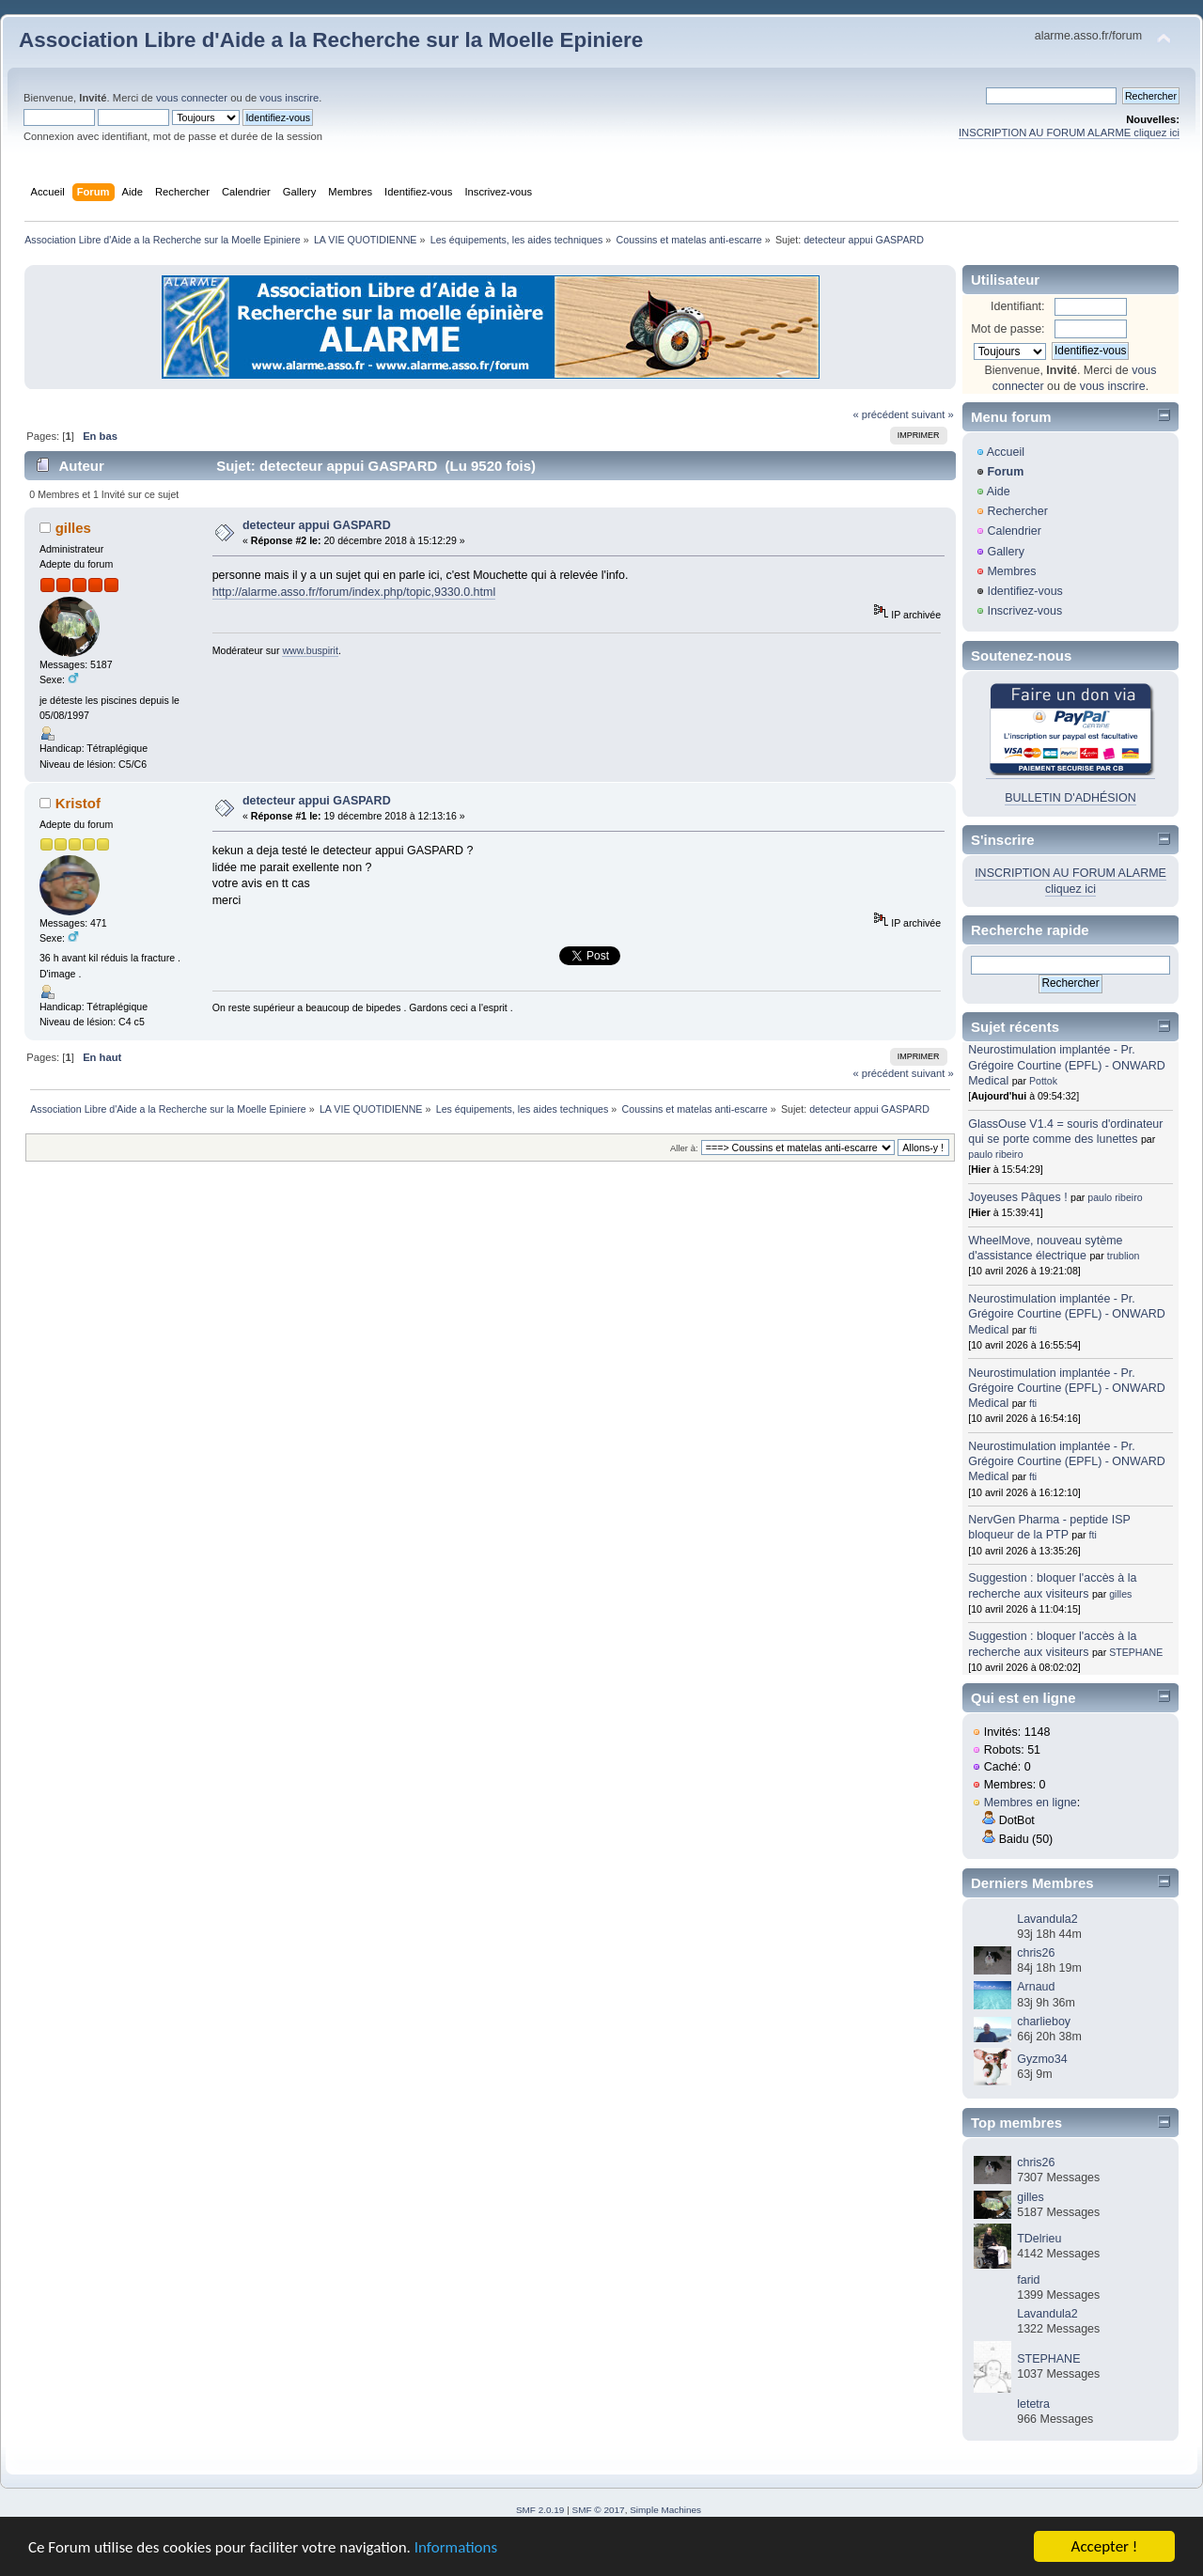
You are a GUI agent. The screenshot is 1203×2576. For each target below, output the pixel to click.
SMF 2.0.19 (540, 2510)
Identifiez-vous (1024, 591)
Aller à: (684, 1148)
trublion (1123, 1255)
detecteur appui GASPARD (316, 525)
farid (1028, 2280)
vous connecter (191, 97)
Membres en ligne (1030, 1802)
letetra (1033, 2404)
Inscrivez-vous (1024, 610)
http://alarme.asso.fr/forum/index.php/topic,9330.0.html (354, 592)
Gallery (1005, 551)
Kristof (78, 803)
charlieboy (1043, 2021)
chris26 (1036, 1952)
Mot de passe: (1007, 329)
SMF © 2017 (598, 2510)
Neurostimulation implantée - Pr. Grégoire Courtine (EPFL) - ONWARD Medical (1066, 1064)
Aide (998, 491)
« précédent (880, 414)
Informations (455, 2547)
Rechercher (1017, 511)
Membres (1011, 571)
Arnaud (1036, 1986)
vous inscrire (289, 97)
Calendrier (1014, 531)
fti (1033, 1329)
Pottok (1043, 1080)
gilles (73, 528)
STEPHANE (1136, 1652)
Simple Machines (665, 2510)
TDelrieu (1039, 2238)
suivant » (933, 414)
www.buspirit (309, 650)
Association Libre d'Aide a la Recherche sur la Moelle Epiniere (331, 40)
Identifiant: (1018, 306)
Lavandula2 (1047, 1919)
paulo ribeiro (995, 1154)
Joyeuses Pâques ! (1017, 1197)
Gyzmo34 (1042, 2059)
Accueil (1005, 452)
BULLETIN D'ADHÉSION (1070, 797)
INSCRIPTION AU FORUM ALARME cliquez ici (1069, 132)
